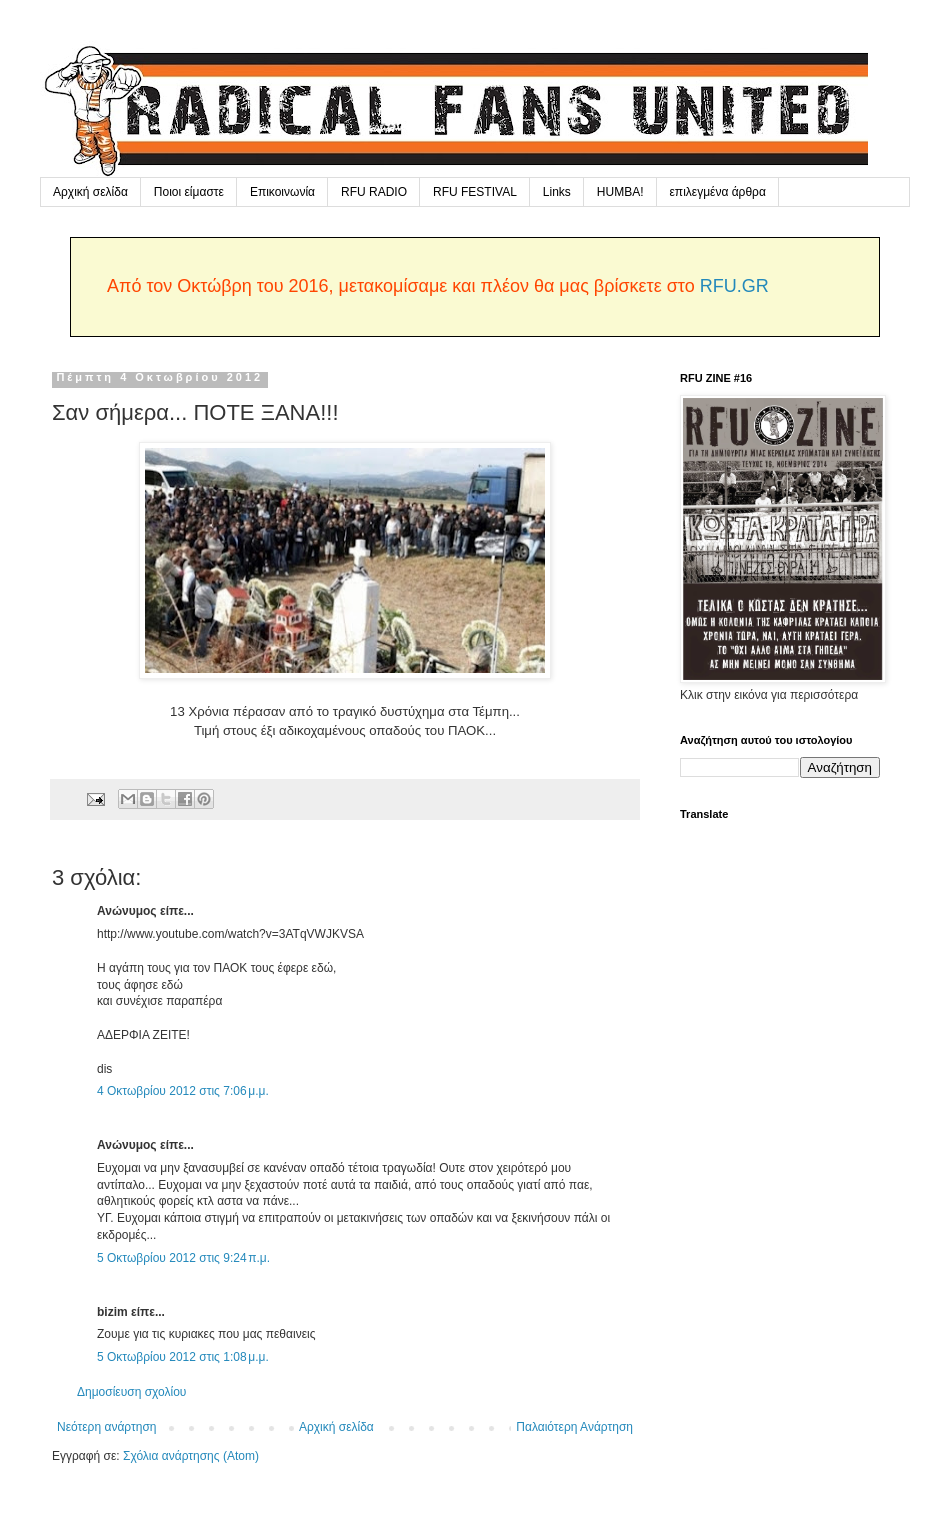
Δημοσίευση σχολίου (131, 1392)
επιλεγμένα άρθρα (718, 192)
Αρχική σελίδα (90, 192)
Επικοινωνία (282, 192)
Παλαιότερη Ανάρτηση (574, 1427)
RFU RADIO (374, 192)
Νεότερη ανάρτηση (106, 1427)
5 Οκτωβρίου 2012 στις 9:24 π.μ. (183, 1258)
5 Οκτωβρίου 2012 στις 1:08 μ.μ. (183, 1357)
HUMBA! (620, 192)
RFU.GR (734, 286)
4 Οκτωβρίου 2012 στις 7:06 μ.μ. (183, 1091)
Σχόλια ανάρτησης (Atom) (191, 1456)
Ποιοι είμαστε (189, 192)
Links (557, 192)
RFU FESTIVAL (475, 192)
